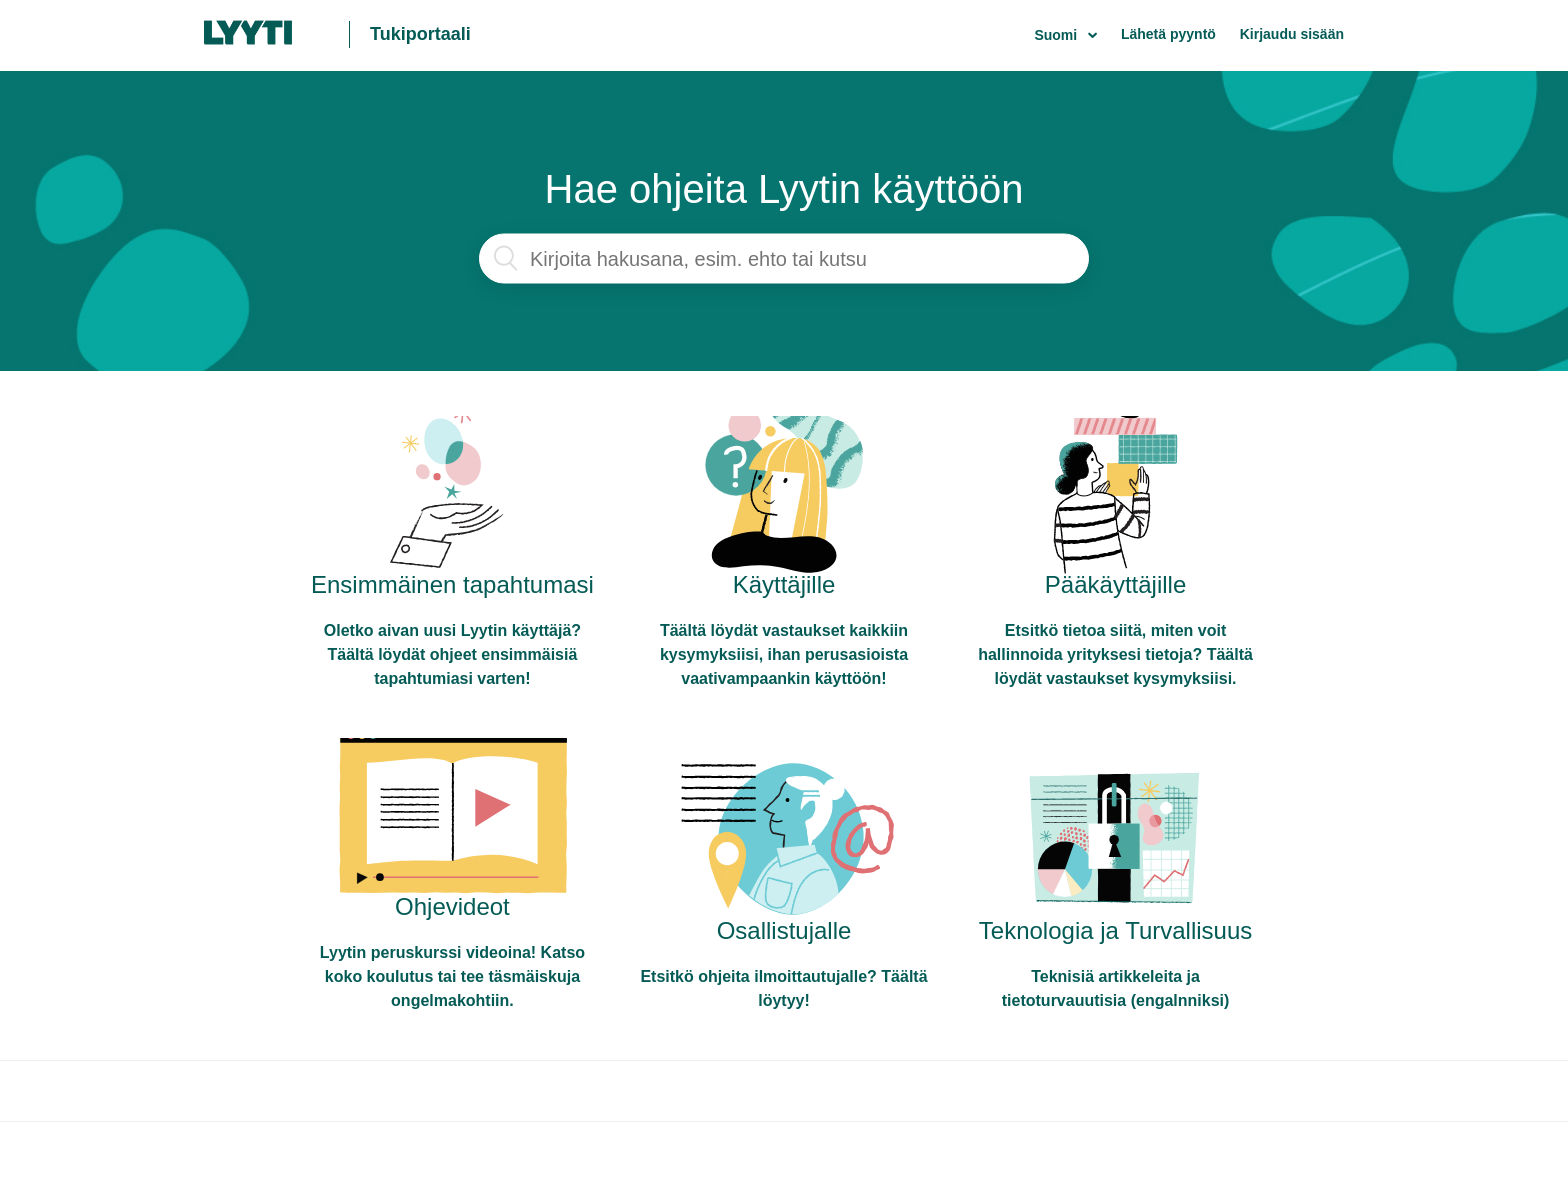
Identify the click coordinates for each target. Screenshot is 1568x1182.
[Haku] (784, 259)
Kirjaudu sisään (1292, 34)
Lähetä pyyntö (1168, 34)
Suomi (1057, 35)
